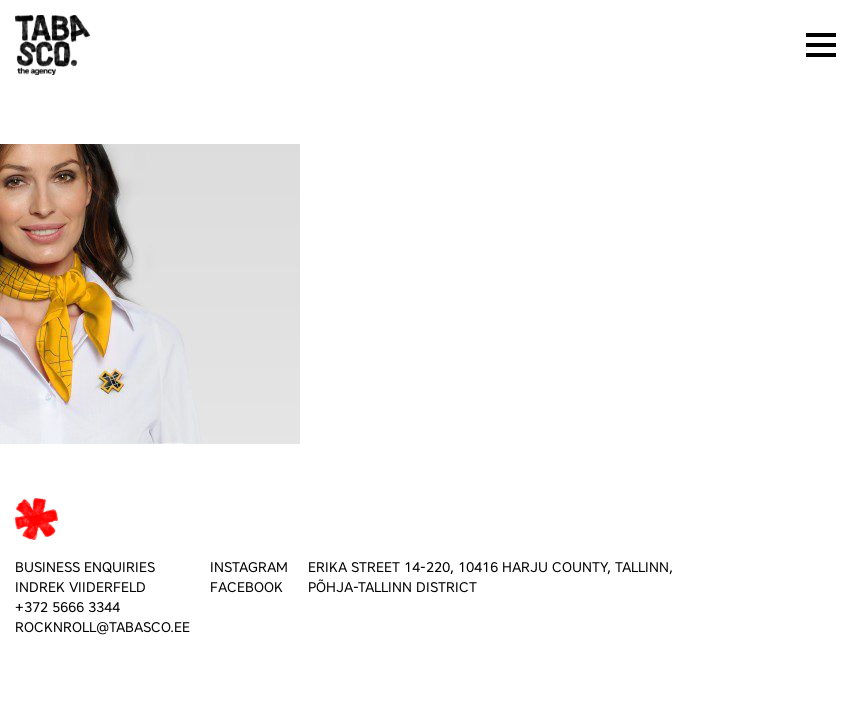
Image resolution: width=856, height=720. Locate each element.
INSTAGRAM (249, 567)
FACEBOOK (246, 587)
